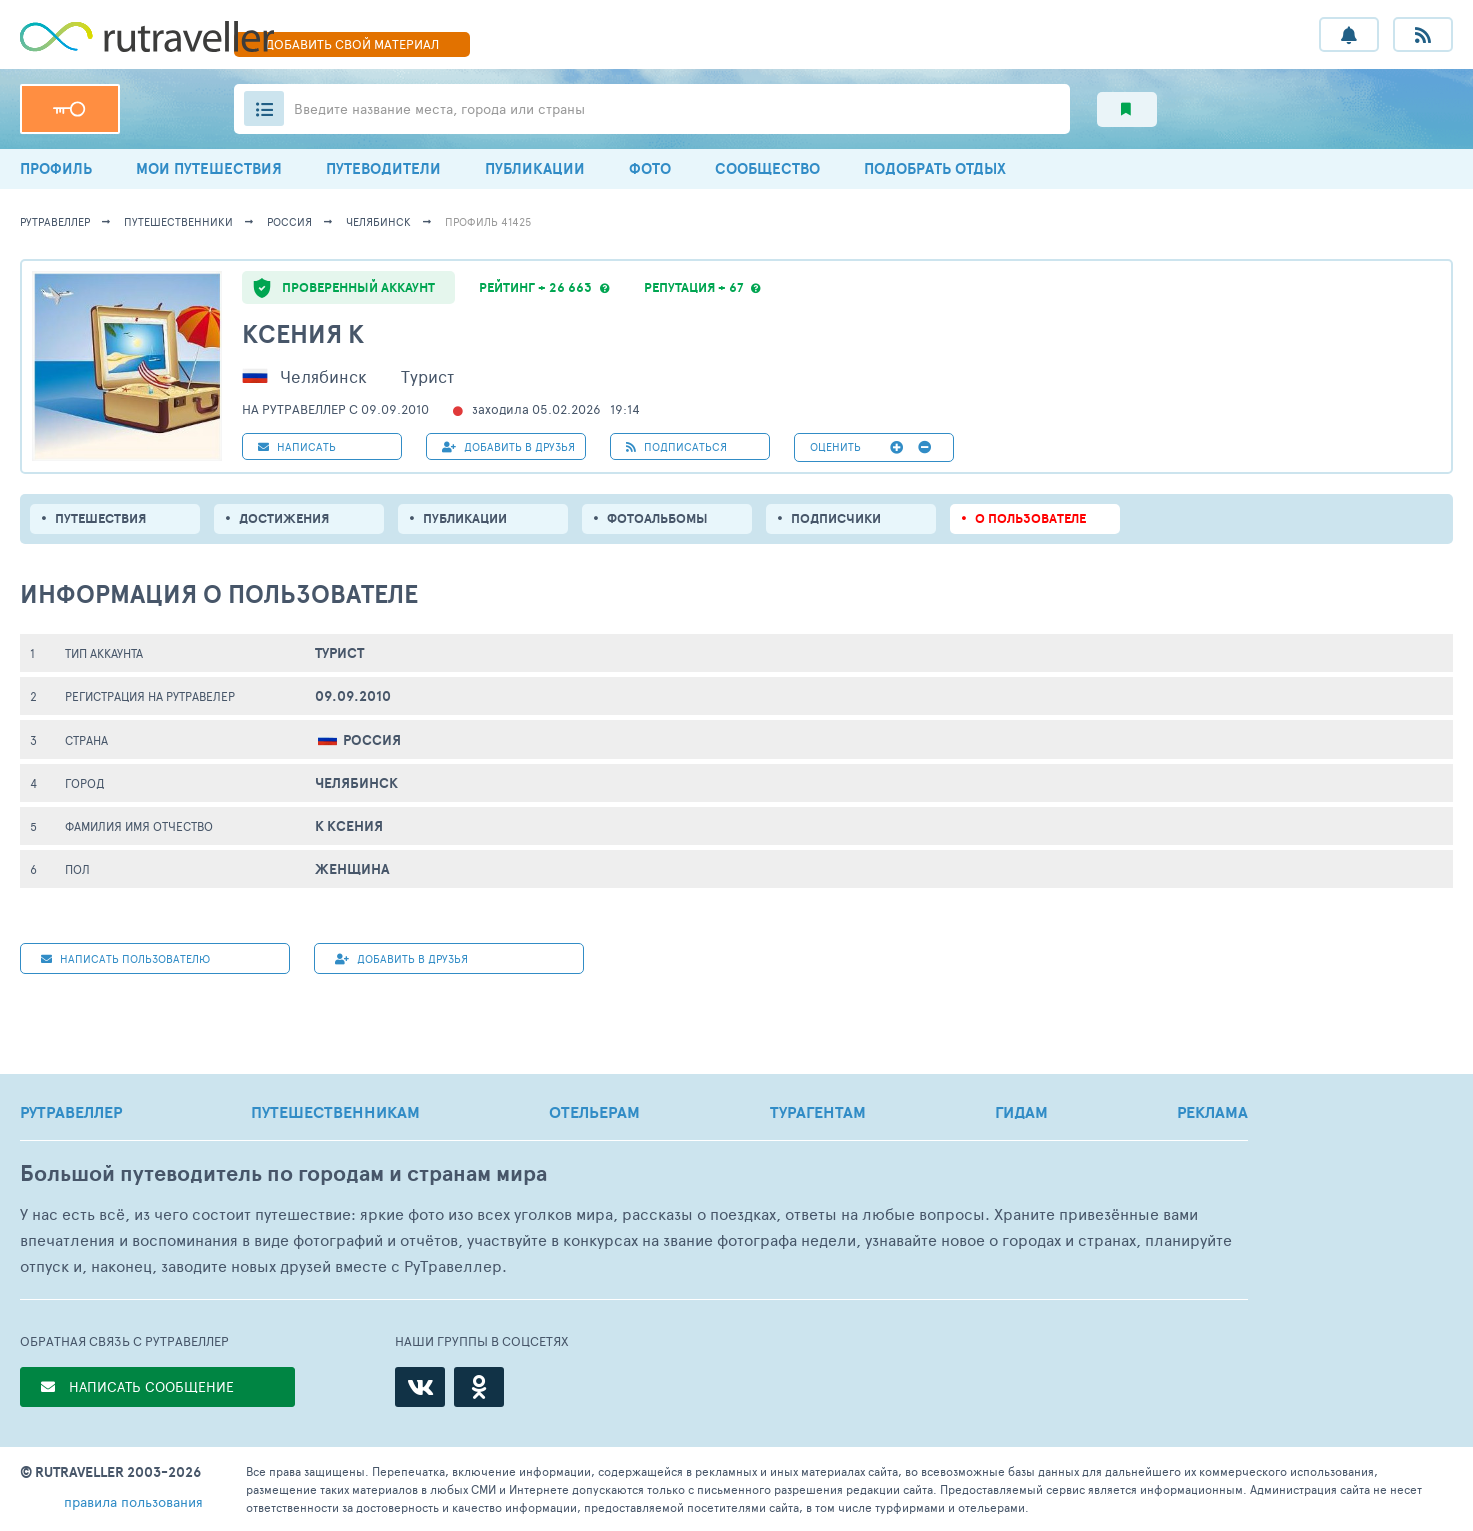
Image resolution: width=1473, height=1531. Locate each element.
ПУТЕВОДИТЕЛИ (383, 168)
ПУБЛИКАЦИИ (535, 168)
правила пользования (133, 1501)
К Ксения (349, 826)
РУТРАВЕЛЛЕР (71, 1112)
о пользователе (1030, 518)
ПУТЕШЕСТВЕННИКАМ (335, 1112)
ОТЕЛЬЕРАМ (594, 1112)
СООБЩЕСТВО (767, 168)
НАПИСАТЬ (297, 446)
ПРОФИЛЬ (56, 168)
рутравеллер (55, 221)
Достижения (284, 518)
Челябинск (378, 221)
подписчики (836, 518)
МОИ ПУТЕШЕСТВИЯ (209, 168)
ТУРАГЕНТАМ (818, 1112)
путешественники (178, 221)
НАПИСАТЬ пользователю (125, 958)
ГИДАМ (1021, 1112)
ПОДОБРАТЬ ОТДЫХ (935, 168)
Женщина (352, 869)
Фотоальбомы (657, 518)
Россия (289, 221)
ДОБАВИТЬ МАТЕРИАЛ (352, 44)
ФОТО (650, 168)
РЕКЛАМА (1212, 1112)
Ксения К (303, 333)
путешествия (100, 518)
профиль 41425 (488, 221)
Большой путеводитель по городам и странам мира (283, 1173)
